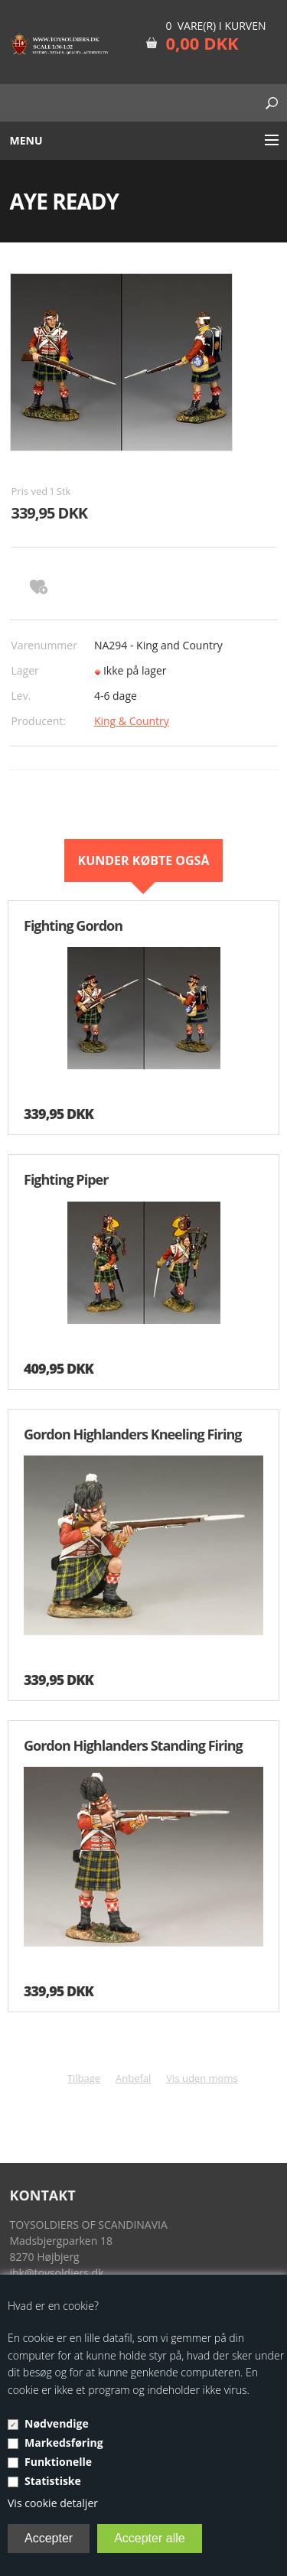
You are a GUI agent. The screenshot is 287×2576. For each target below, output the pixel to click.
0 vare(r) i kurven (215, 25)
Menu (26, 140)
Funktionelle (58, 2461)
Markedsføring (63, 2442)
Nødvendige (56, 2423)
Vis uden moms (201, 2078)
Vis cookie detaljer (53, 2503)
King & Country (131, 721)
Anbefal (133, 2078)
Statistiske (52, 2481)
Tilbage (83, 2078)
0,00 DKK (201, 42)
